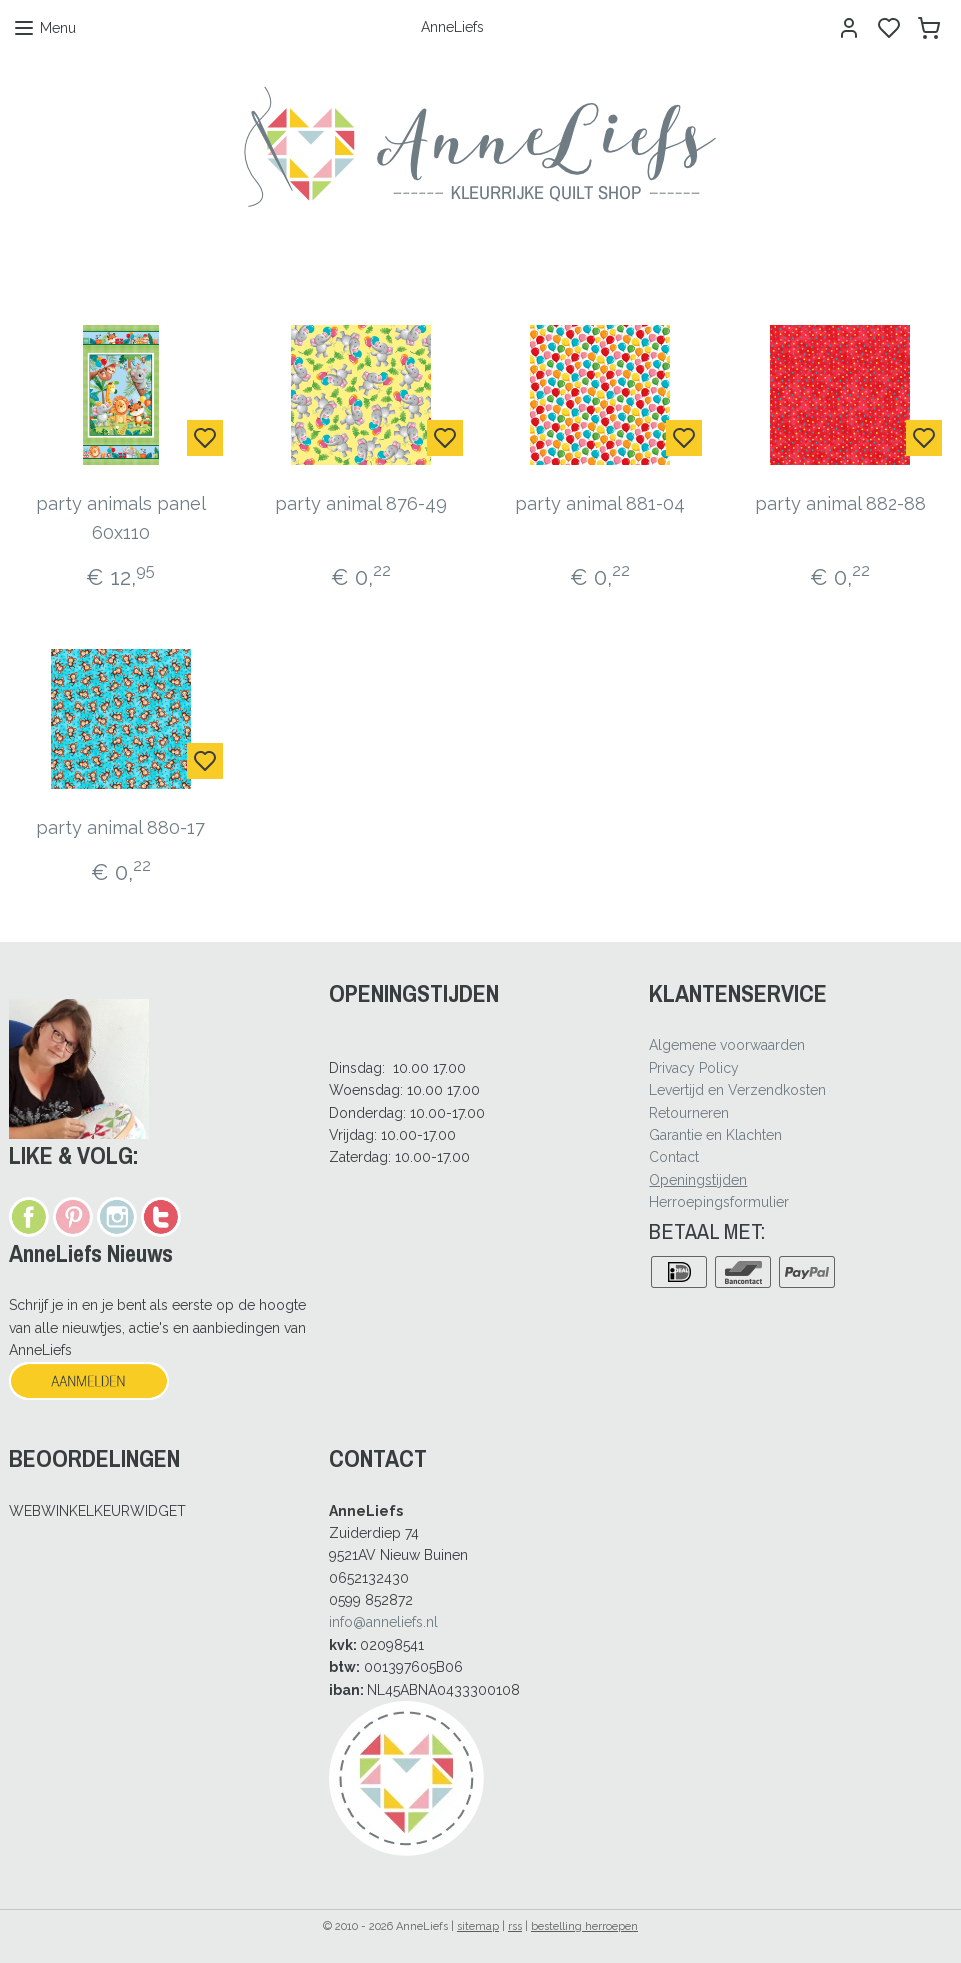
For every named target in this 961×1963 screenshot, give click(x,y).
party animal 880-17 (120, 827)
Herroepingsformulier (719, 1202)
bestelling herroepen (584, 1926)
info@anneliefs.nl (383, 1622)
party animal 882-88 (840, 503)
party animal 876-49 (361, 503)
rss (515, 1926)
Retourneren (689, 1113)
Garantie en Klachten (715, 1135)
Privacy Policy (694, 1068)
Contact (674, 1157)
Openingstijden (698, 1180)
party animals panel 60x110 (121, 518)
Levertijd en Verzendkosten (737, 1090)
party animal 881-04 (600, 503)
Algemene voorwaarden (727, 1045)
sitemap (478, 1926)
